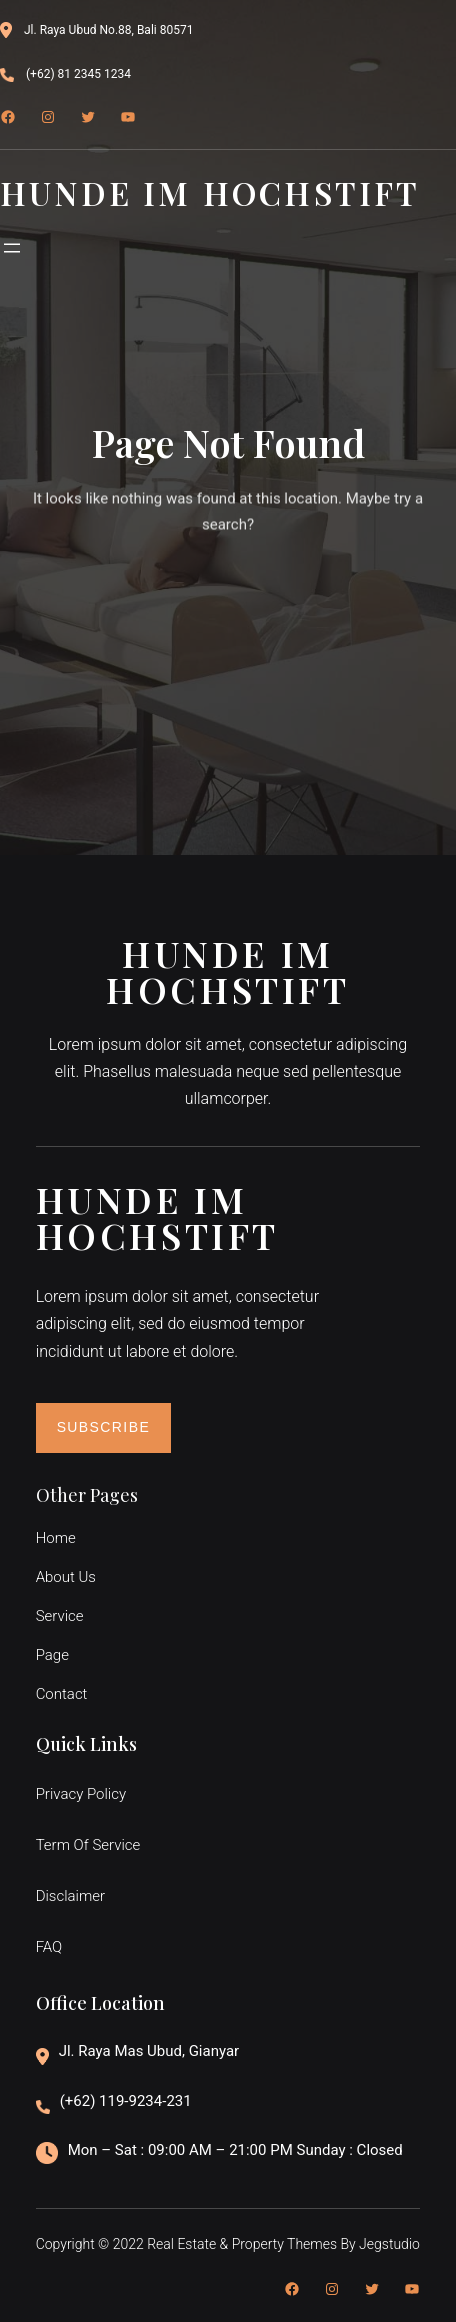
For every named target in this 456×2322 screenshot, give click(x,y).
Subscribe (104, 1427)
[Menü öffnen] (12, 248)
